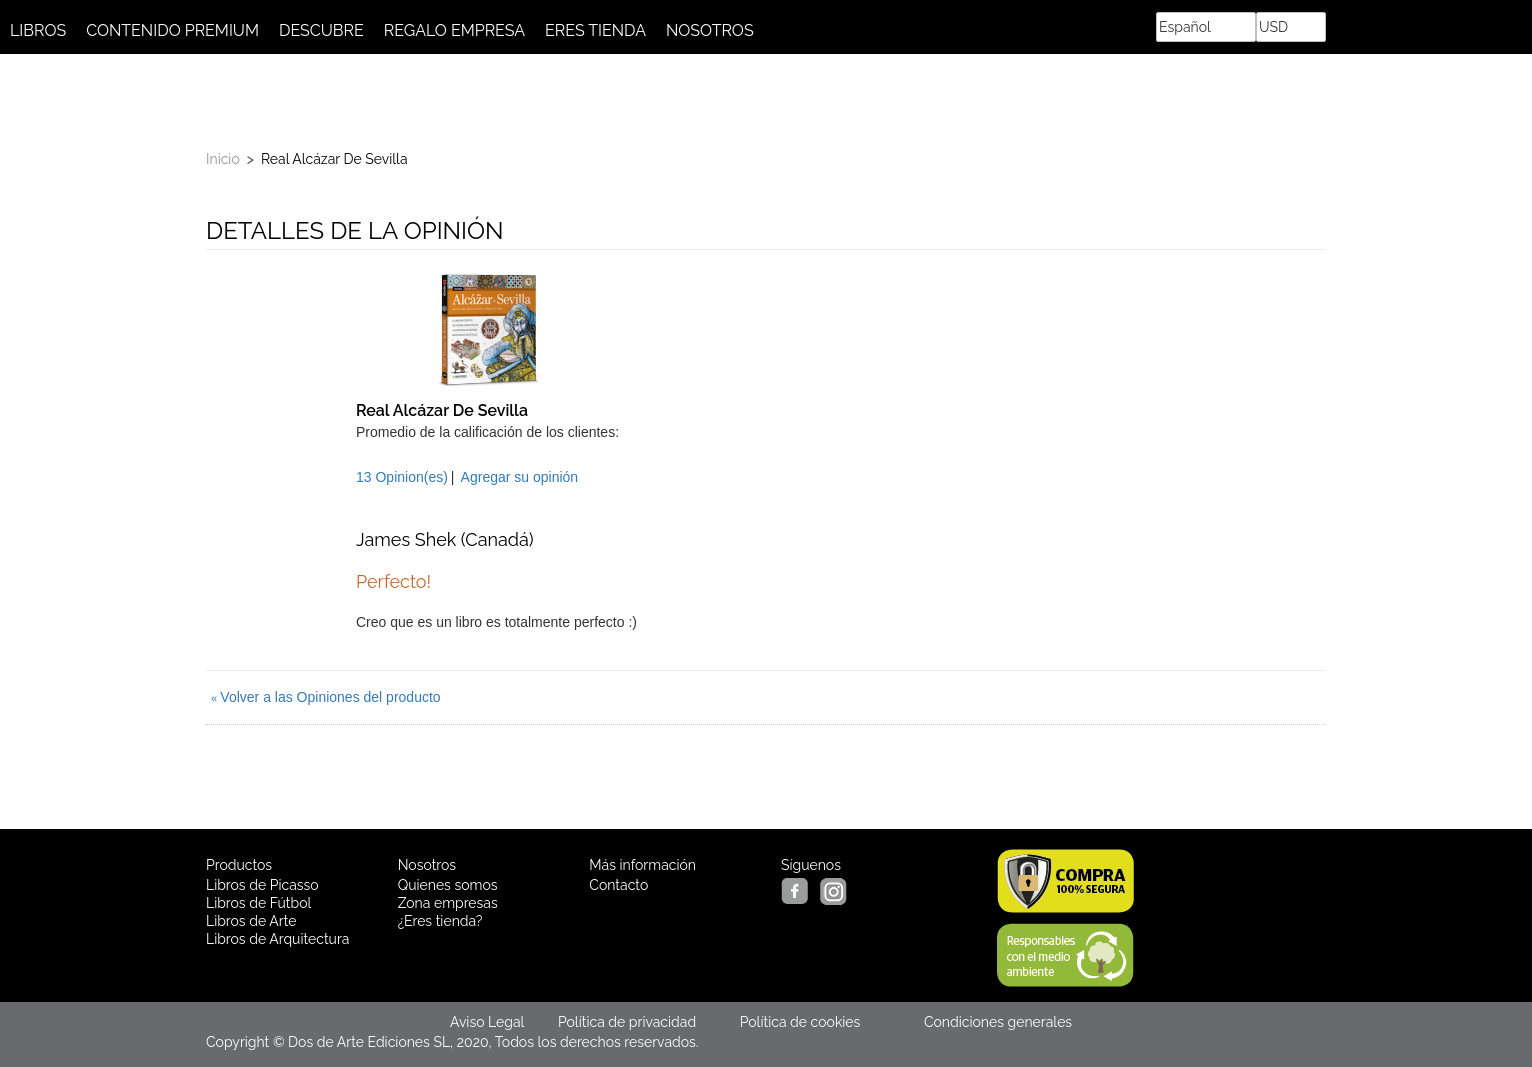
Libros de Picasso (262, 885)
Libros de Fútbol (258, 903)
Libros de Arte (251, 921)
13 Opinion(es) (402, 477)
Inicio (223, 159)
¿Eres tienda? (440, 921)
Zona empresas (448, 903)
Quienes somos (448, 885)
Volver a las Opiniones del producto (326, 697)
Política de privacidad (627, 1022)
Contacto (618, 885)
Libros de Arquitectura (277, 939)
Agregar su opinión (520, 477)
